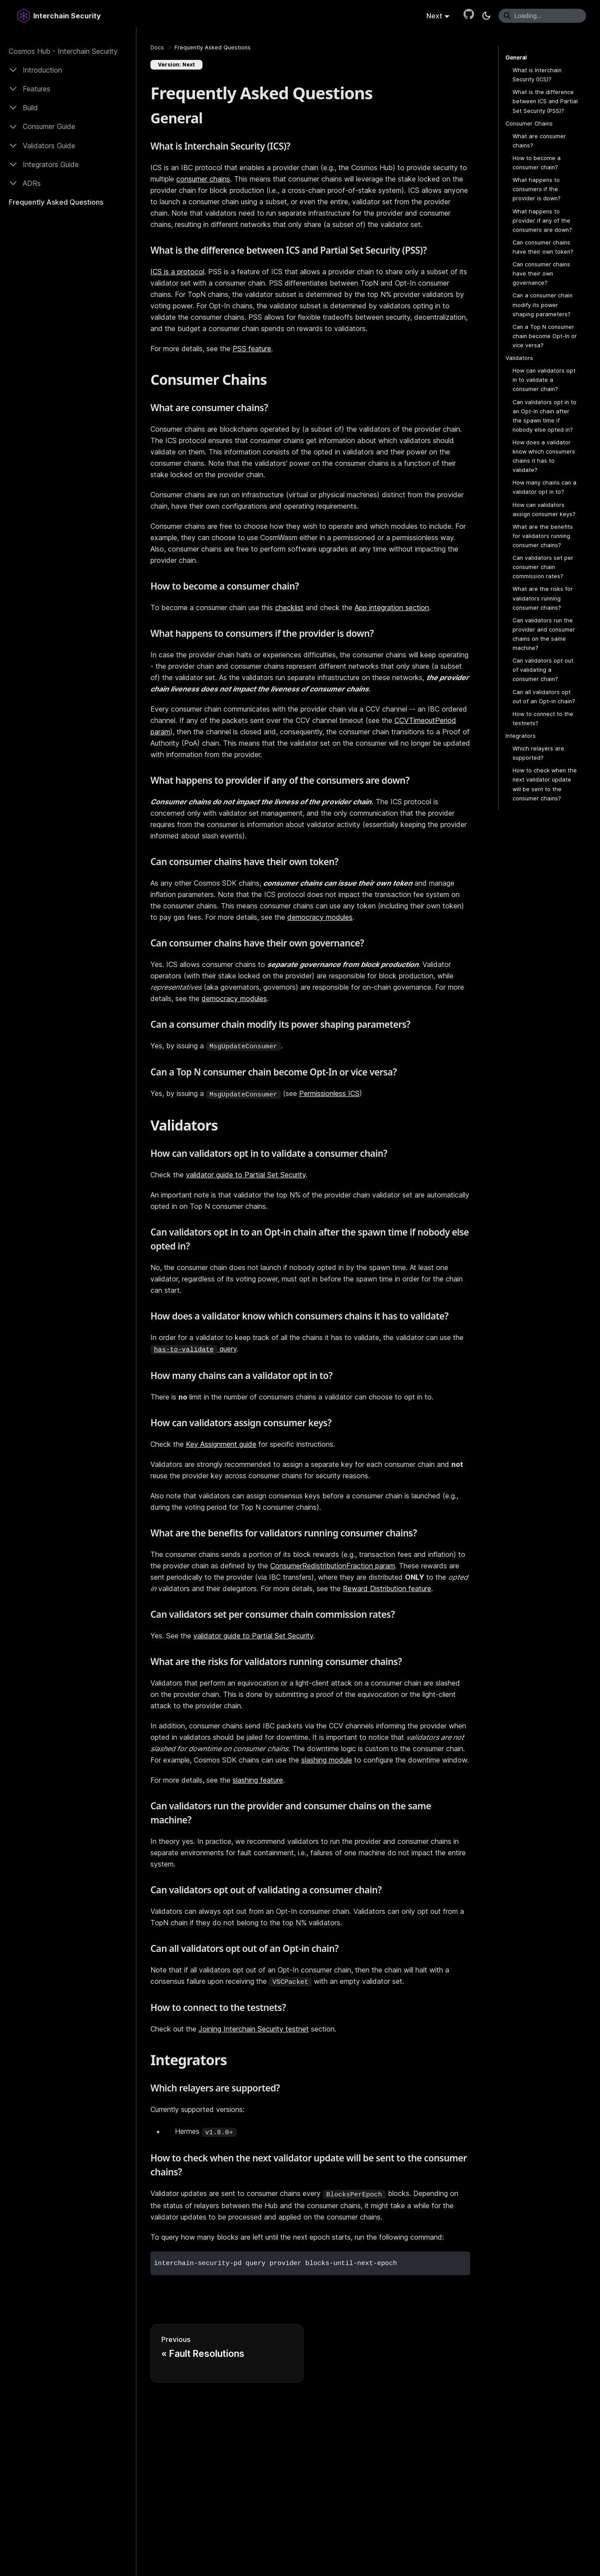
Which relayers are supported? (538, 753)
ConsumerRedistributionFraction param (332, 1565)
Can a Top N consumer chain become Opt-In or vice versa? (545, 336)
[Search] (542, 16)
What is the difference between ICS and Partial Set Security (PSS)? (545, 101)
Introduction (42, 70)
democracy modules (319, 917)
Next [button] (434, 15)
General (516, 57)
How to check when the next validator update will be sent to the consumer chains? (545, 784)
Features (36, 88)
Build (30, 107)
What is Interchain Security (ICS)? (537, 75)
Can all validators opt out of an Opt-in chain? (544, 697)
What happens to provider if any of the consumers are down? (542, 220)
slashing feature (258, 1780)
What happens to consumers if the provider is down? (537, 189)
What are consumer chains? (539, 141)
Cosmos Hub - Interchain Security (63, 51)
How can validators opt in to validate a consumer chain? (544, 379)
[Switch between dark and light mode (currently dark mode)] (486, 16)
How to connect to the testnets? (543, 718)
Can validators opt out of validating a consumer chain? (543, 669)
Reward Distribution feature (387, 1588)
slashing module (326, 1760)
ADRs (32, 183)
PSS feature (252, 348)
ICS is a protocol (177, 271)
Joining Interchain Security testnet (254, 2028)
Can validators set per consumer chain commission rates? (543, 567)
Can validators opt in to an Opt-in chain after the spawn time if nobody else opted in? (544, 416)
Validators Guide (49, 145)
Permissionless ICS (329, 1093)
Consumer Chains (529, 123)
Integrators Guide (51, 164)
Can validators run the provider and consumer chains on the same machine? (544, 634)
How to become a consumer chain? (537, 163)
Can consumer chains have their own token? (543, 247)
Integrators (521, 736)
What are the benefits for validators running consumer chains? (543, 536)
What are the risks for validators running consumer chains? (543, 598)
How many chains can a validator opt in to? (544, 487)
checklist (289, 607)
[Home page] (157, 47)
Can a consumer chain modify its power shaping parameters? (542, 304)
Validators (519, 358)
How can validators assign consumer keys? (544, 509)
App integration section (392, 607)
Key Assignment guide (221, 1444)
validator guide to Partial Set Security (246, 1174)
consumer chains (203, 179)
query (193, 1348)
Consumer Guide (49, 126)
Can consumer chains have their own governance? (541, 273)
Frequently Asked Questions (56, 202)
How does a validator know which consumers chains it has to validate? (544, 456)
